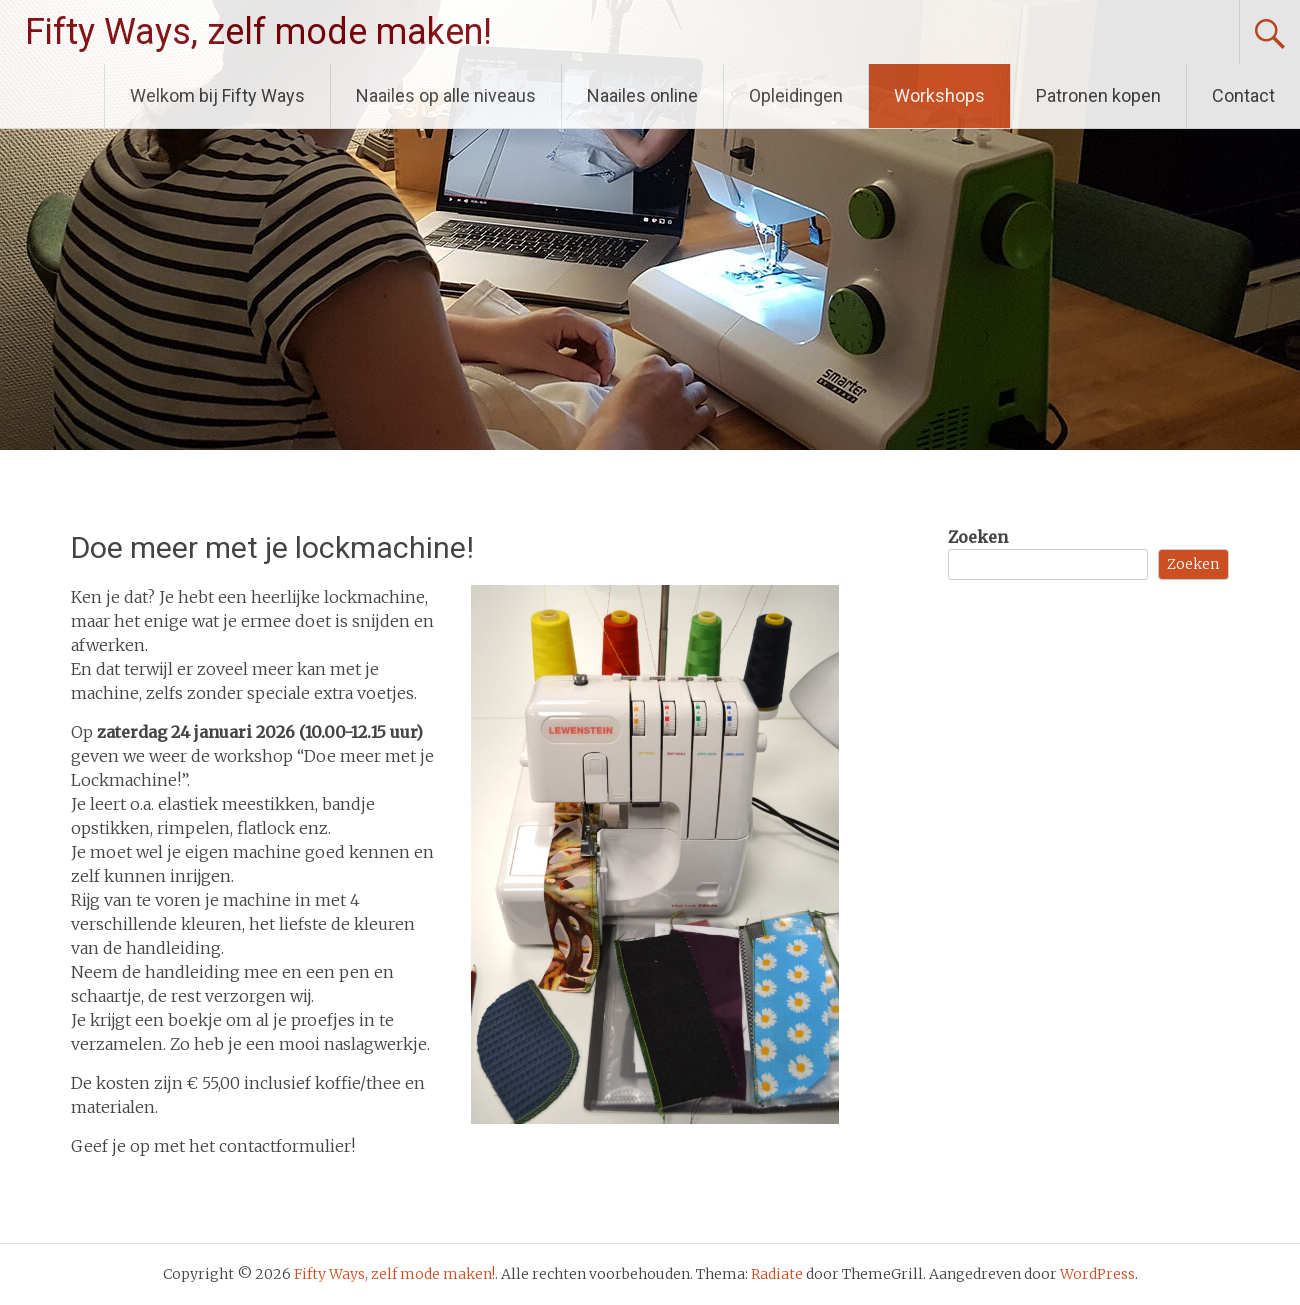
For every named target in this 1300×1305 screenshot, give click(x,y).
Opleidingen (796, 95)
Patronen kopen (1098, 95)
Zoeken (978, 537)
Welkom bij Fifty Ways (217, 95)
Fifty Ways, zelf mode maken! (258, 32)
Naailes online (642, 95)
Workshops (939, 95)
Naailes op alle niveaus (446, 95)
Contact (1243, 95)
